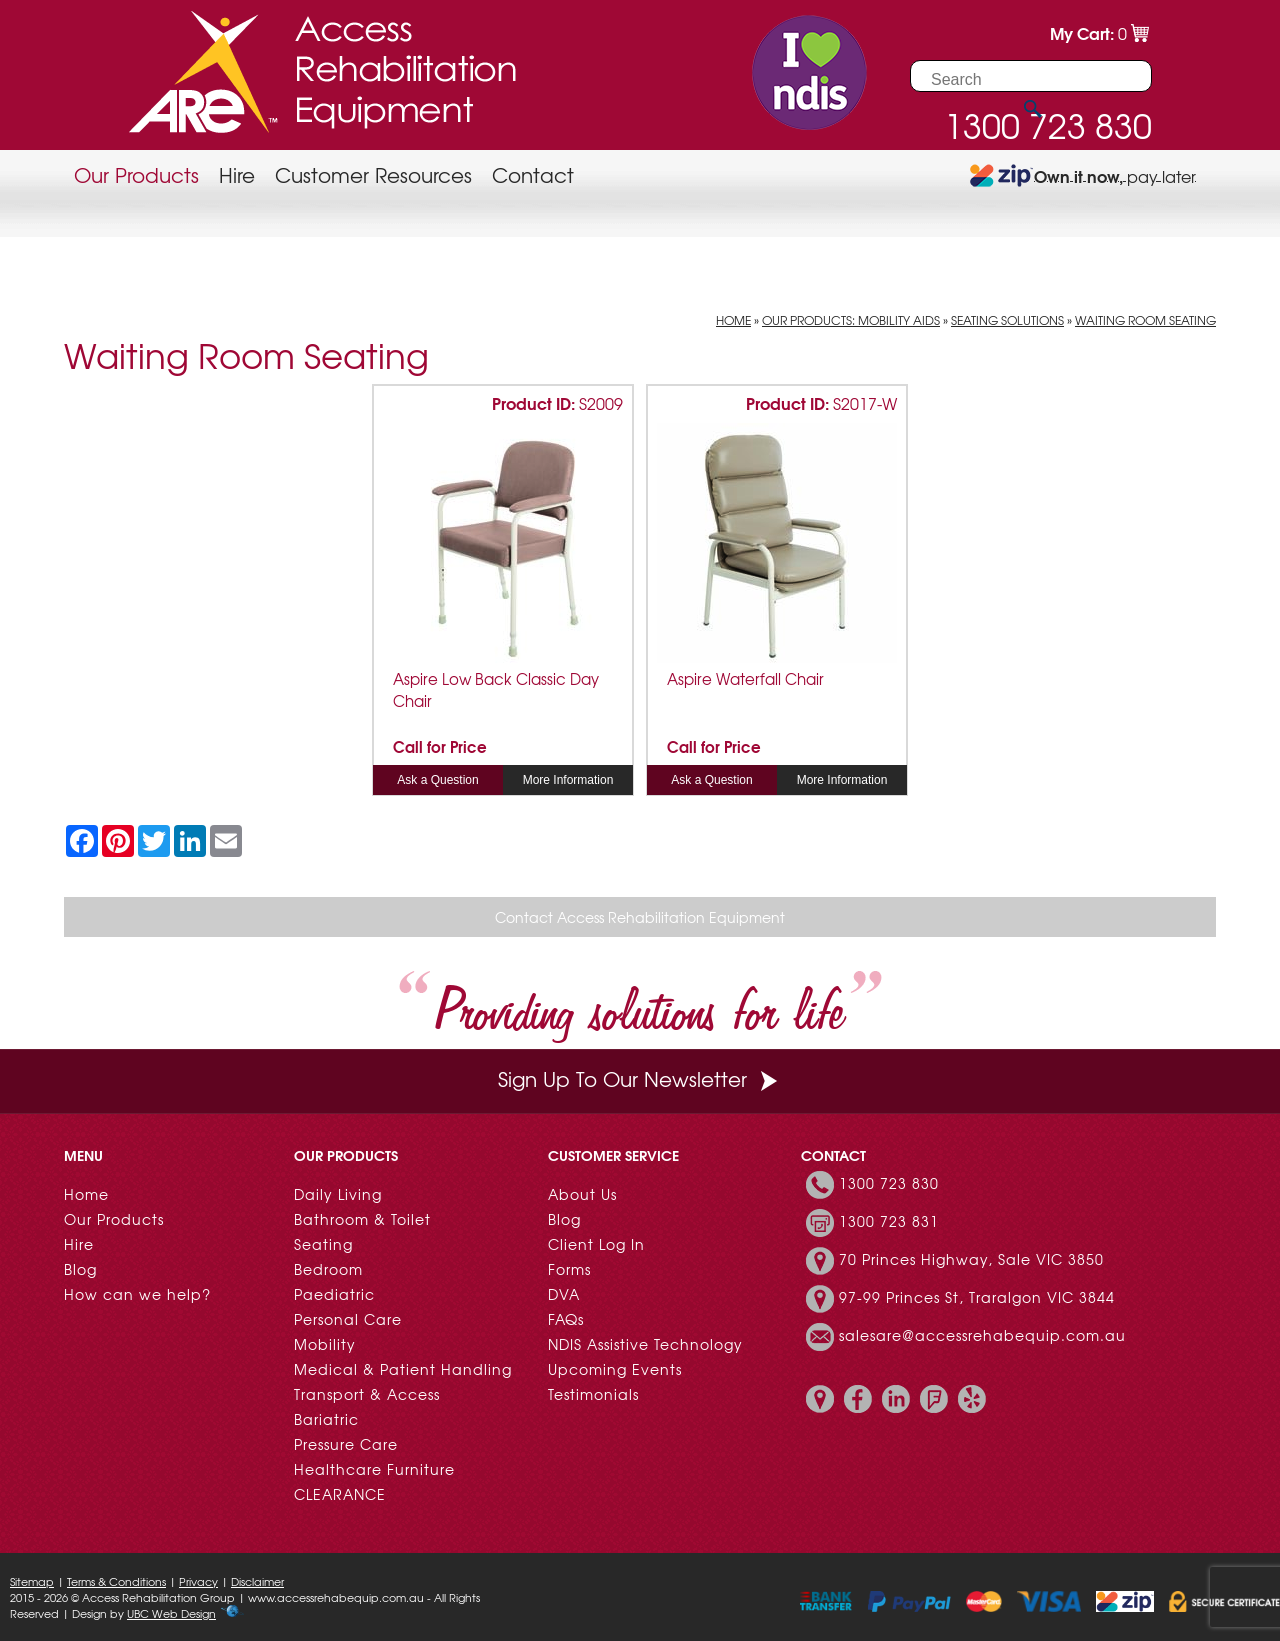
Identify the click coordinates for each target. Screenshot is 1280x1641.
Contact (533, 174)
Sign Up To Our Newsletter (640, 1078)
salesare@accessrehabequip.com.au (982, 1335)
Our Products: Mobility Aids (851, 320)
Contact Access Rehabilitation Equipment (640, 917)
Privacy (198, 1581)
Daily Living (338, 1194)
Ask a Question (437, 780)
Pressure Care (346, 1444)
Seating (323, 1244)
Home (733, 320)
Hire (237, 174)
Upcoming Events (615, 1369)
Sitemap (32, 1581)
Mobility (325, 1344)
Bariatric (326, 1419)
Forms (569, 1269)
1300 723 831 (889, 1221)
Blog (80, 1269)
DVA (564, 1294)
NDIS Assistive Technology (645, 1344)
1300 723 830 (889, 1183)
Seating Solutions (1007, 320)
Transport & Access (367, 1394)
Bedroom (328, 1269)
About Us (582, 1194)
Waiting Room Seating (1145, 320)
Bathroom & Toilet (362, 1219)
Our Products (136, 174)
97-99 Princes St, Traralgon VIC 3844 (977, 1297)
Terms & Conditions (116, 1581)
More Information (568, 780)
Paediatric (334, 1294)
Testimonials (593, 1394)
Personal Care (348, 1319)
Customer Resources (373, 174)
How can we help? (137, 1294)
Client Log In (596, 1244)
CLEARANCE (340, 1494)
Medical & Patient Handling (403, 1369)
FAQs (566, 1319)
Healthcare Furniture (374, 1469)
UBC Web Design (171, 1613)
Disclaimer (257, 1581)
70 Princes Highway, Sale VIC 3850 (971, 1259)
